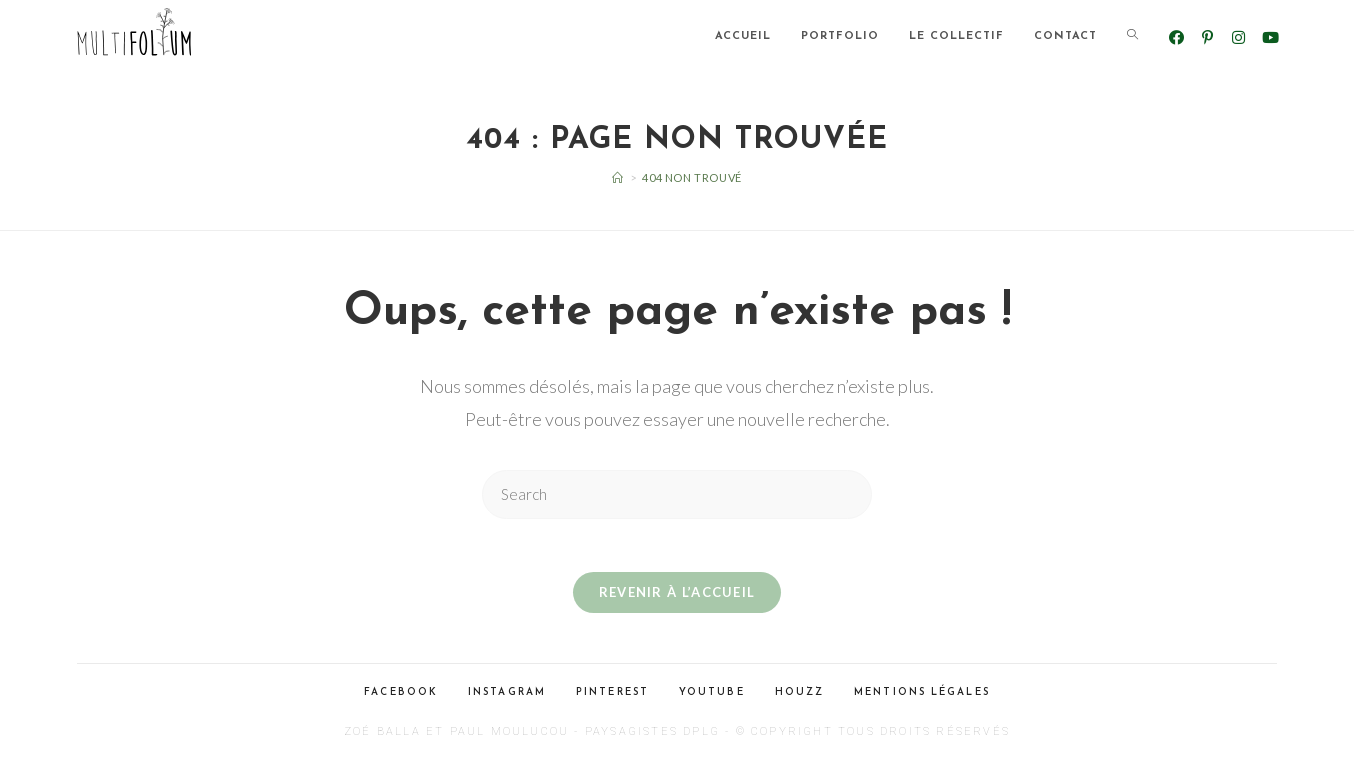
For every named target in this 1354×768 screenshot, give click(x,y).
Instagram (507, 699)
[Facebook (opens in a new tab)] (1176, 37)
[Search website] (1132, 37)
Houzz (800, 699)
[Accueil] (618, 177)
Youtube (712, 699)
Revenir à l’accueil (677, 599)
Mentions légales (922, 699)
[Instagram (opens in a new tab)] (1238, 37)
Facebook (401, 699)
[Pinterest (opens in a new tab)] (1207, 37)
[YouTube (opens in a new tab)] (1269, 37)
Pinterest (612, 699)
